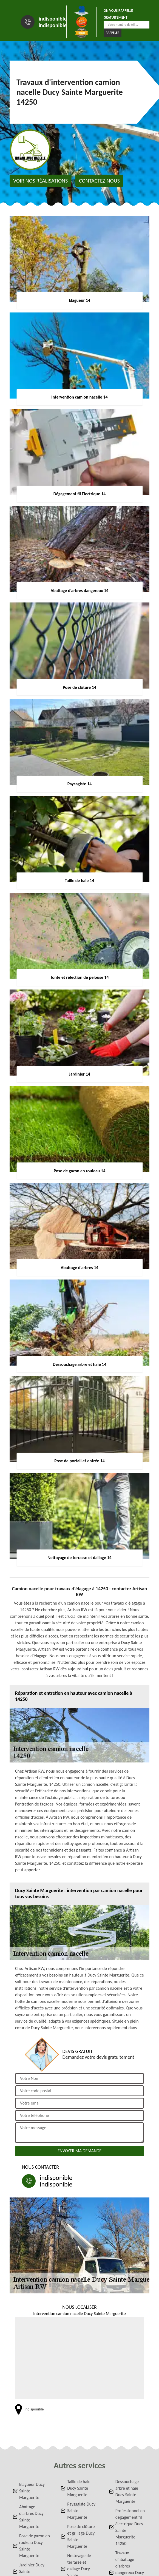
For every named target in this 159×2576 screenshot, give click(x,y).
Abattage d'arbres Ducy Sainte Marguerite (31, 2516)
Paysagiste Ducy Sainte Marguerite (81, 2510)
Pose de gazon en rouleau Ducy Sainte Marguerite (34, 2545)
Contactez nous (99, 180)
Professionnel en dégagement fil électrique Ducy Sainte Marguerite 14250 (130, 2527)
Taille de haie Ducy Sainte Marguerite (78, 2488)
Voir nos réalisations (40, 180)
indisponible (53, 18)
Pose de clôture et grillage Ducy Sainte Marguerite (81, 2536)
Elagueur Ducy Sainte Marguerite (32, 2491)
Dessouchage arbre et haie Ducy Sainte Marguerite (127, 2491)
